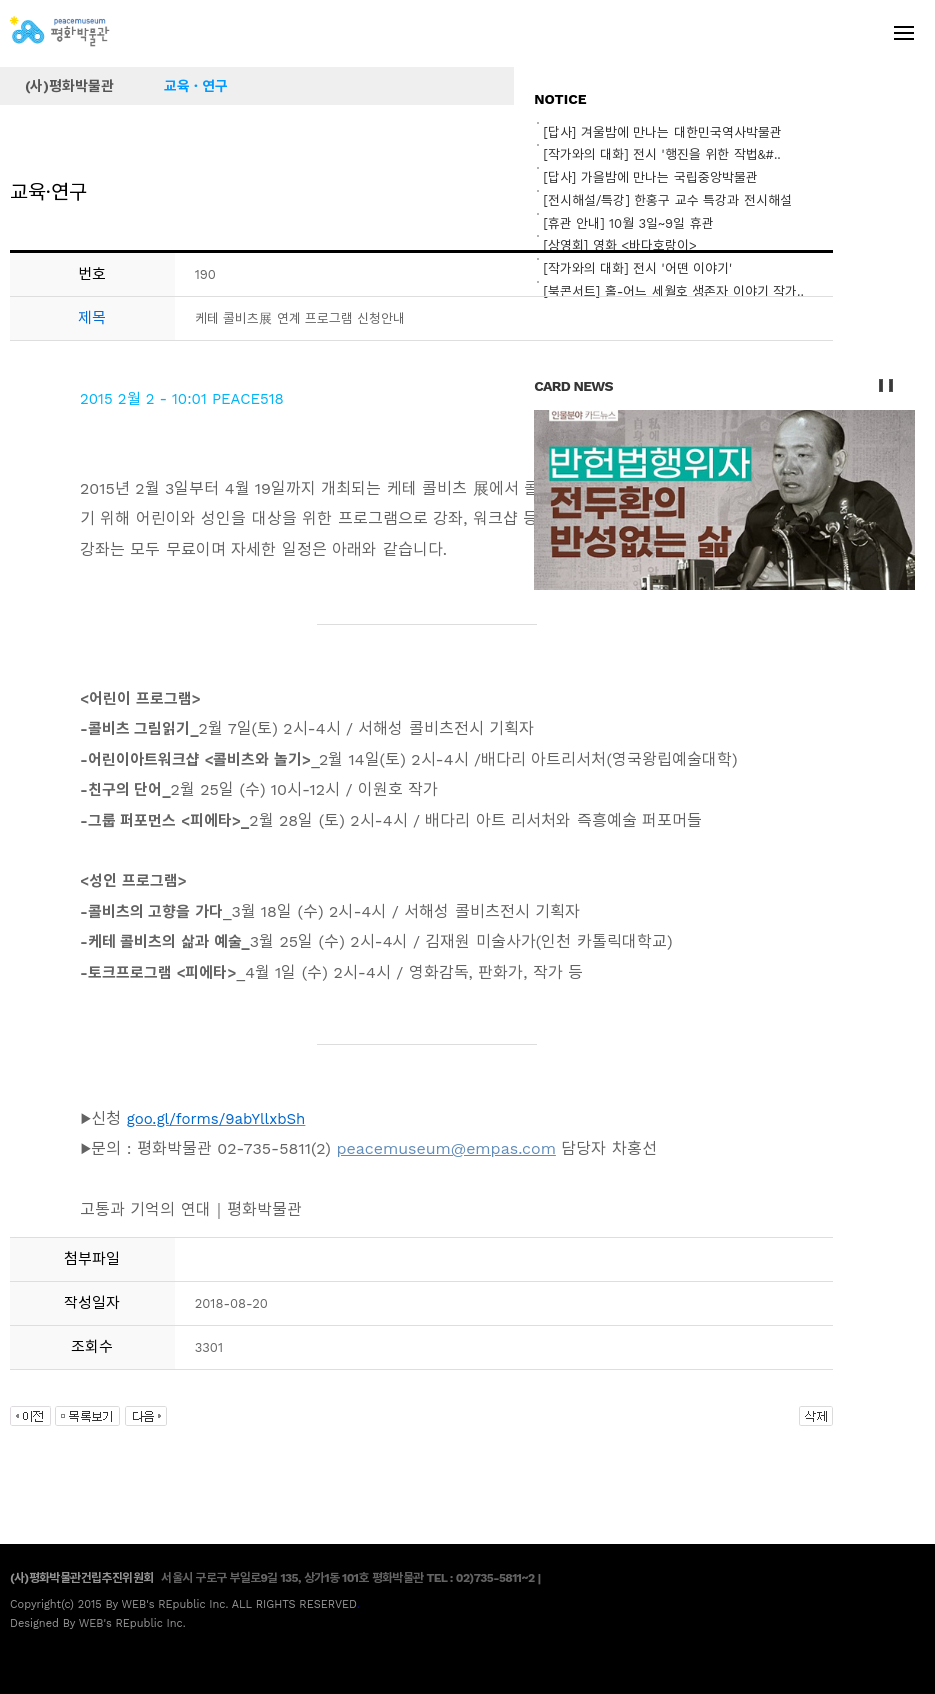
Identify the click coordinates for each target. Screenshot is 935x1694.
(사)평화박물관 (69, 86)
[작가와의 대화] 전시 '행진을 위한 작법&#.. (662, 154)
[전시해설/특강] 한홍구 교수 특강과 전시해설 (667, 200)
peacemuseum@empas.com (446, 1148)
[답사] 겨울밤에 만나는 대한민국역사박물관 (662, 132)
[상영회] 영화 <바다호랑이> (620, 245)
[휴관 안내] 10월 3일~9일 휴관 (628, 223)
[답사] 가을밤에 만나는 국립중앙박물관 (650, 177)
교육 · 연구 (196, 86)
